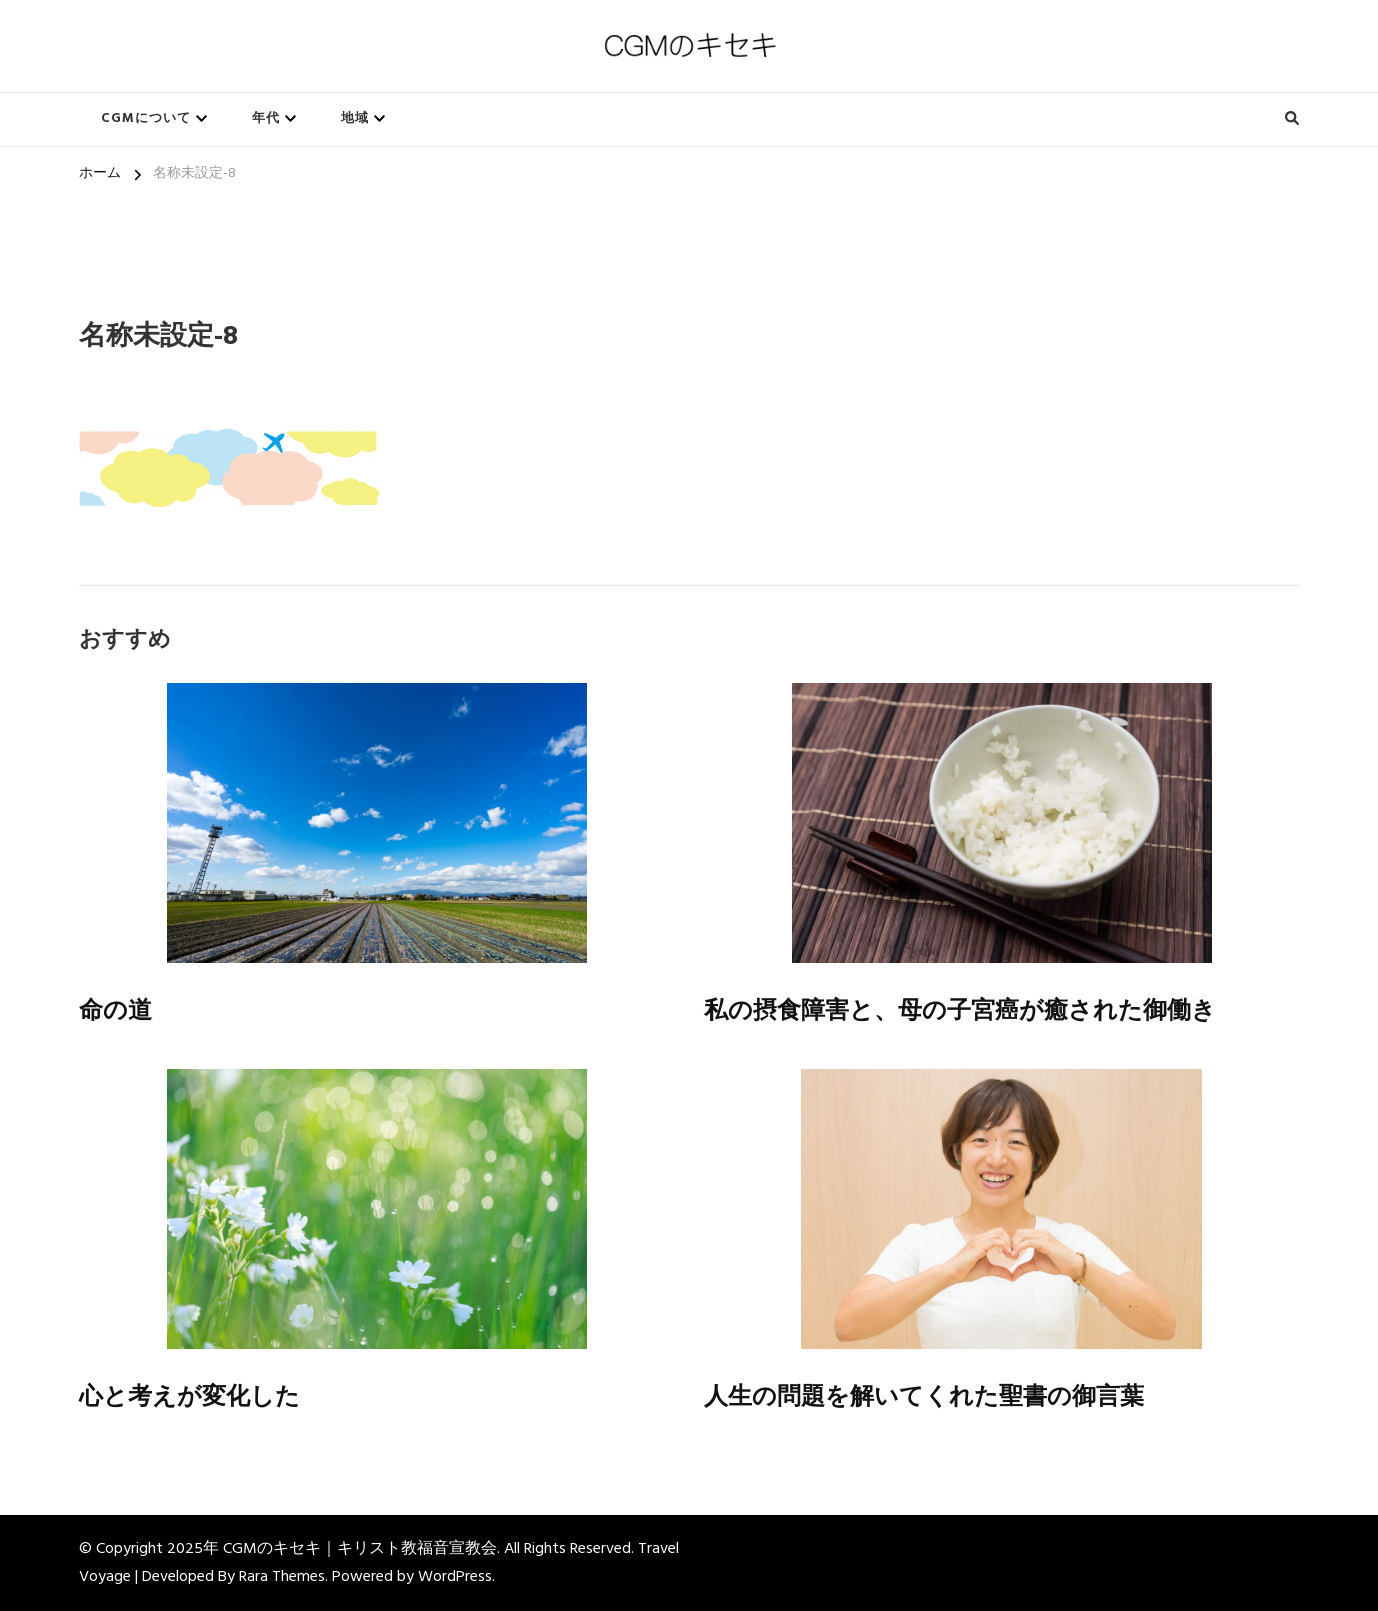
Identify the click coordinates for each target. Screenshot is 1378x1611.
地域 (355, 118)
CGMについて (146, 118)
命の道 (115, 1010)
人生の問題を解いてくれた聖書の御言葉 (924, 1396)
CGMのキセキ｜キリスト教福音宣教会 (360, 1549)
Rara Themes (282, 1577)
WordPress (455, 1577)
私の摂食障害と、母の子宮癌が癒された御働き (960, 1010)
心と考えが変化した (189, 1396)
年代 (266, 118)
